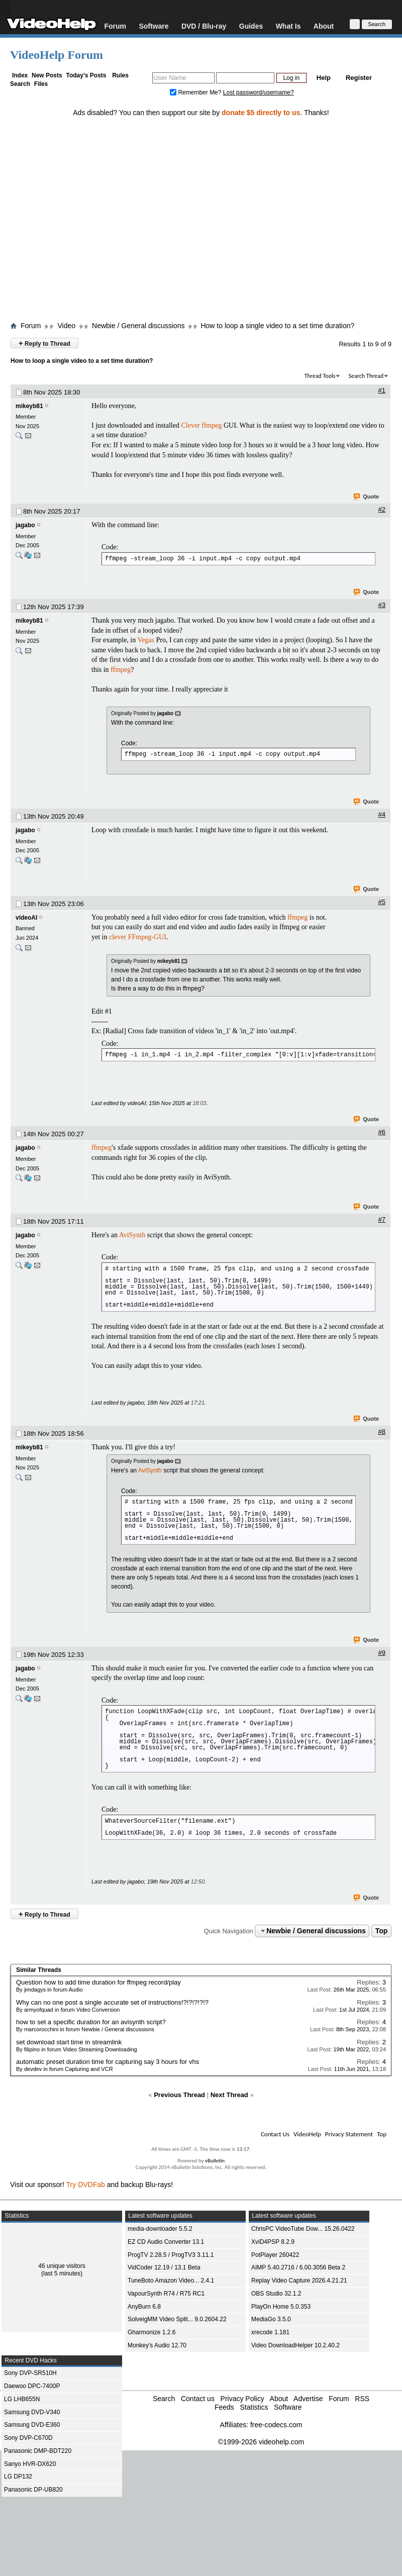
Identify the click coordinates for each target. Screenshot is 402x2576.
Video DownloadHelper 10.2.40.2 (295, 2345)
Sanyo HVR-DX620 (30, 2463)
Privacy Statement (349, 2134)
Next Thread (229, 2095)
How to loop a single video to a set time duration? (277, 326)
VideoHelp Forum (56, 54)
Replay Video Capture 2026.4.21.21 (299, 2280)
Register (359, 77)
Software (153, 26)
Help (324, 77)
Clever (191, 425)
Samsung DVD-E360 (32, 2424)
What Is (288, 26)
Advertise (308, 2399)
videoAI (26, 917)
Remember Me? (196, 92)
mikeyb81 (29, 406)
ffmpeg (212, 425)
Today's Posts (86, 75)
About (324, 26)
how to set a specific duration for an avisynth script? (91, 2022)
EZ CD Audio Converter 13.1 (166, 2241)
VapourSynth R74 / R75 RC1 (166, 2293)
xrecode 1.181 (270, 2332)
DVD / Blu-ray (203, 26)
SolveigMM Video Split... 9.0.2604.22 (177, 2319)
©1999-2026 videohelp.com (261, 2442)
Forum (115, 26)
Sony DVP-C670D (28, 2437)
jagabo (25, 525)
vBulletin (215, 2160)
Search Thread (365, 375)
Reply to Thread (44, 343)
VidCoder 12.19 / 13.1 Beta (164, 2267)
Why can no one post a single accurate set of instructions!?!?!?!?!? (112, 2002)
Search (20, 83)
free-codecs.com (276, 2425)
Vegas (146, 640)
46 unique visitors (61, 2265)
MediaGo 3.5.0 (271, 2319)
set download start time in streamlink (69, 2042)
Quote (366, 497)
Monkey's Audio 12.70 (157, 2345)
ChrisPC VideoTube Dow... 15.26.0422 (302, 2228)
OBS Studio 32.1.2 (276, 2293)
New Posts (47, 75)
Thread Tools (320, 375)
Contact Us (275, 2134)
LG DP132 (18, 2476)
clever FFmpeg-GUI (137, 937)
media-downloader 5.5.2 (160, 2228)
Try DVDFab (85, 2185)
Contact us (198, 2399)
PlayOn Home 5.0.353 (281, 2306)
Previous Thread (179, 2095)
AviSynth (132, 1235)
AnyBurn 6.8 (144, 2306)
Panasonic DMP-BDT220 (37, 2450)
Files (41, 83)
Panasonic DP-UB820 (33, 2489)
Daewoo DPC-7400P (32, 2386)
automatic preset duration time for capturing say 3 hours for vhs (107, 2061)
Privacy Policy (242, 2399)
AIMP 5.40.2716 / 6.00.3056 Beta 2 (298, 2267)
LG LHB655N (22, 2399)
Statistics (254, 2407)
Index (20, 75)
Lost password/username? (258, 92)
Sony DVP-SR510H (30, 2372)
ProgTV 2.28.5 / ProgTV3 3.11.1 (171, 2254)
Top (381, 1931)
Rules (120, 75)
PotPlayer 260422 (275, 2254)
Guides (251, 26)
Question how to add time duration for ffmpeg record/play (98, 1982)
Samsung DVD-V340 (32, 2412)
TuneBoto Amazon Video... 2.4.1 (171, 2280)
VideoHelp (307, 2134)
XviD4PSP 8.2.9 (272, 2241)
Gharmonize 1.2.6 (151, 2332)
